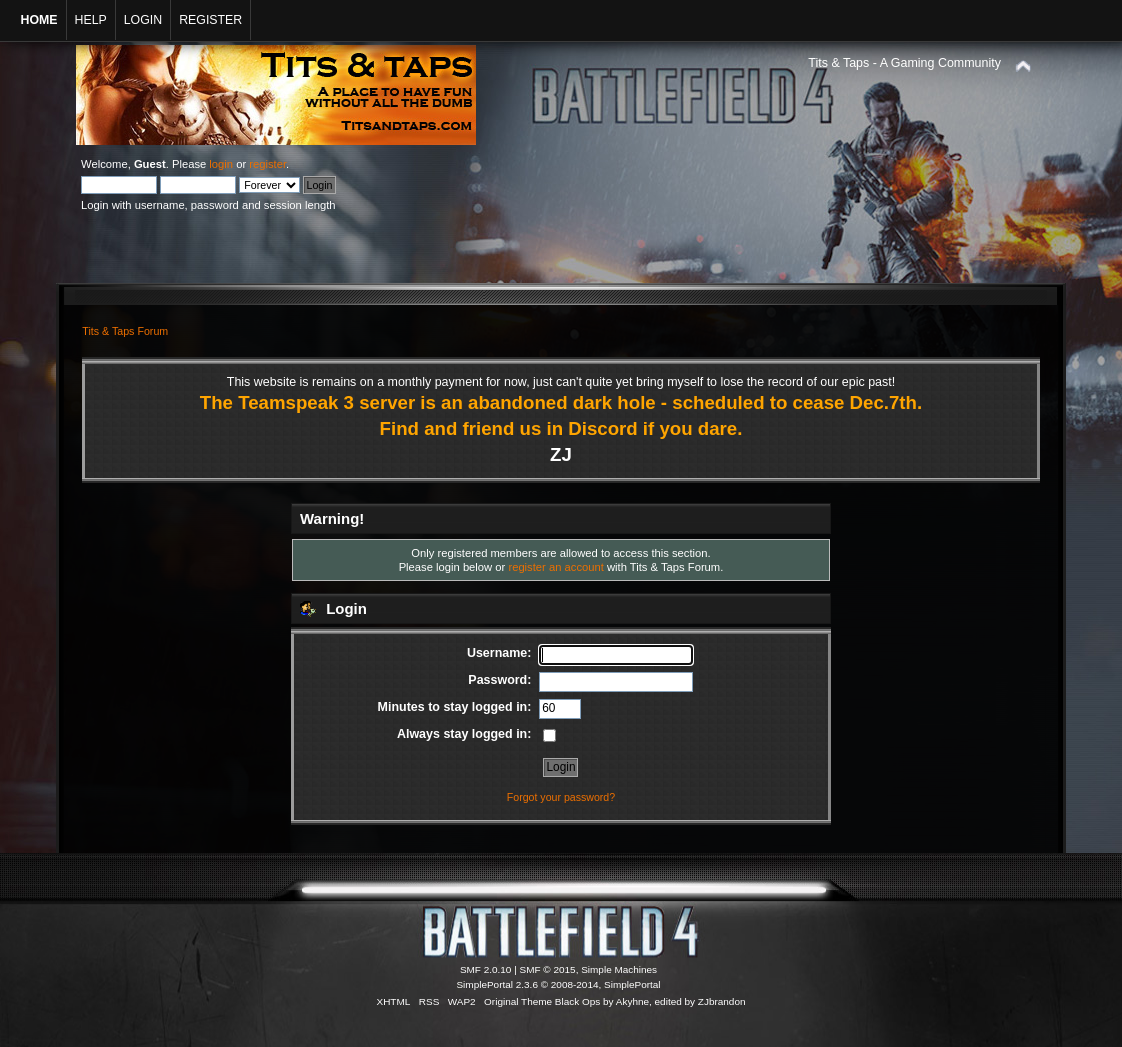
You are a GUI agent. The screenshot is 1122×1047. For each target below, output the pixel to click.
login (221, 164)
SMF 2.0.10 (486, 969)
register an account (555, 567)
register (267, 164)
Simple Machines (619, 969)
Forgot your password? (561, 797)
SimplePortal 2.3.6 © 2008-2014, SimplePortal (558, 984)
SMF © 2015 (548, 969)
